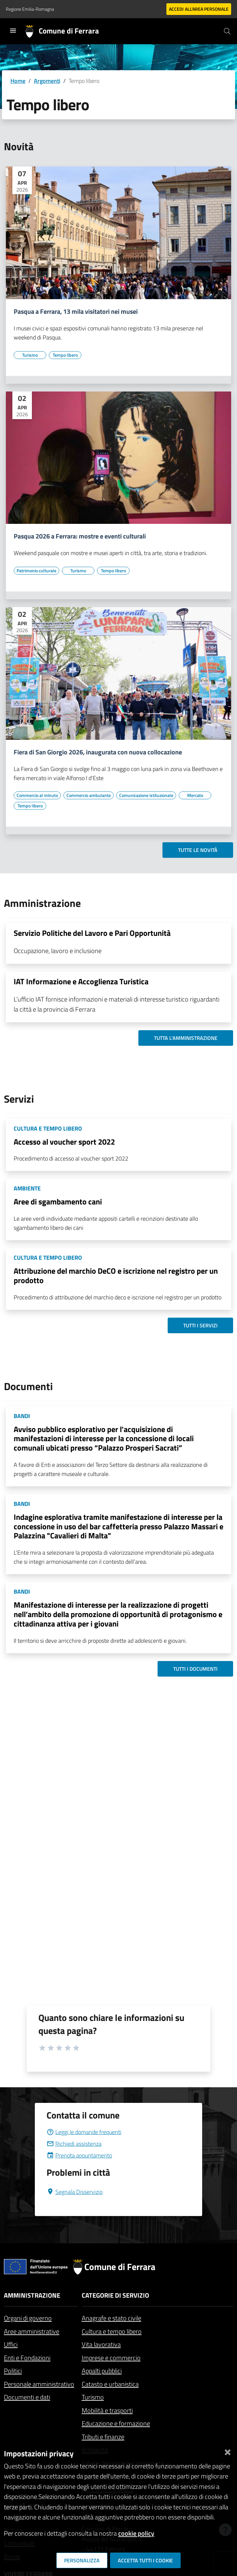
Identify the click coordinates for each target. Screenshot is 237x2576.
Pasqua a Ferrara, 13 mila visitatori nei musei (76, 311)
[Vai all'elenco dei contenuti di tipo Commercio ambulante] (88, 795)
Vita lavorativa (101, 2344)
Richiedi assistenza (74, 2143)
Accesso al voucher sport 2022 (64, 1142)
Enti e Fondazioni (27, 2358)
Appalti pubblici (102, 2371)
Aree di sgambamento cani (58, 1201)
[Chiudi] (227, 2451)
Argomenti (47, 80)
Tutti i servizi (200, 1325)
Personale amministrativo (39, 2384)
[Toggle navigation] (13, 30)
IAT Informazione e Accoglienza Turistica (81, 981)
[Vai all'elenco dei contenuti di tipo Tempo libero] (65, 355)
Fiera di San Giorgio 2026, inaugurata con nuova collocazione (98, 752)
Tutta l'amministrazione (185, 1038)
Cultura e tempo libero (112, 2331)
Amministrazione (32, 2295)
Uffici (11, 2344)
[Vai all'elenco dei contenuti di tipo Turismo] (30, 355)
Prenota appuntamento (79, 2155)
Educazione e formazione (116, 2423)
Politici (13, 2371)
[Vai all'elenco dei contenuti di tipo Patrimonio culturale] (36, 571)
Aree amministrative (31, 2331)
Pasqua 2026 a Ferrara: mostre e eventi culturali (80, 536)
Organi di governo (28, 2318)
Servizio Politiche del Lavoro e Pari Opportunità (92, 933)
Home (17, 80)
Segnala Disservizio (75, 2191)
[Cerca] (227, 31)
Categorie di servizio (115, 2295)
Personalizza (82, 2560)
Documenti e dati (27, 2397)
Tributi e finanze (103, 2437)
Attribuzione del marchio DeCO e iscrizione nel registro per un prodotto (116, 1275)
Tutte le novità (197, 850)
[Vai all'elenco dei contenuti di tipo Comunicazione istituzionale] (146, 795)
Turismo (93, 2397)
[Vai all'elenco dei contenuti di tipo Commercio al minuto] (37, 795)
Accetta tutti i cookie (145, 2560)
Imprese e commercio (111, 2358)
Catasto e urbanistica (110, 2384)
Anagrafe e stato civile (111, 2318)
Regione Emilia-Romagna (30, 9)
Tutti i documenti (195, 1669)
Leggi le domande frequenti (84, 2132)
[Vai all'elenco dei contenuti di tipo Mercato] (195, 795)
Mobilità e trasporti (107, 2410)
